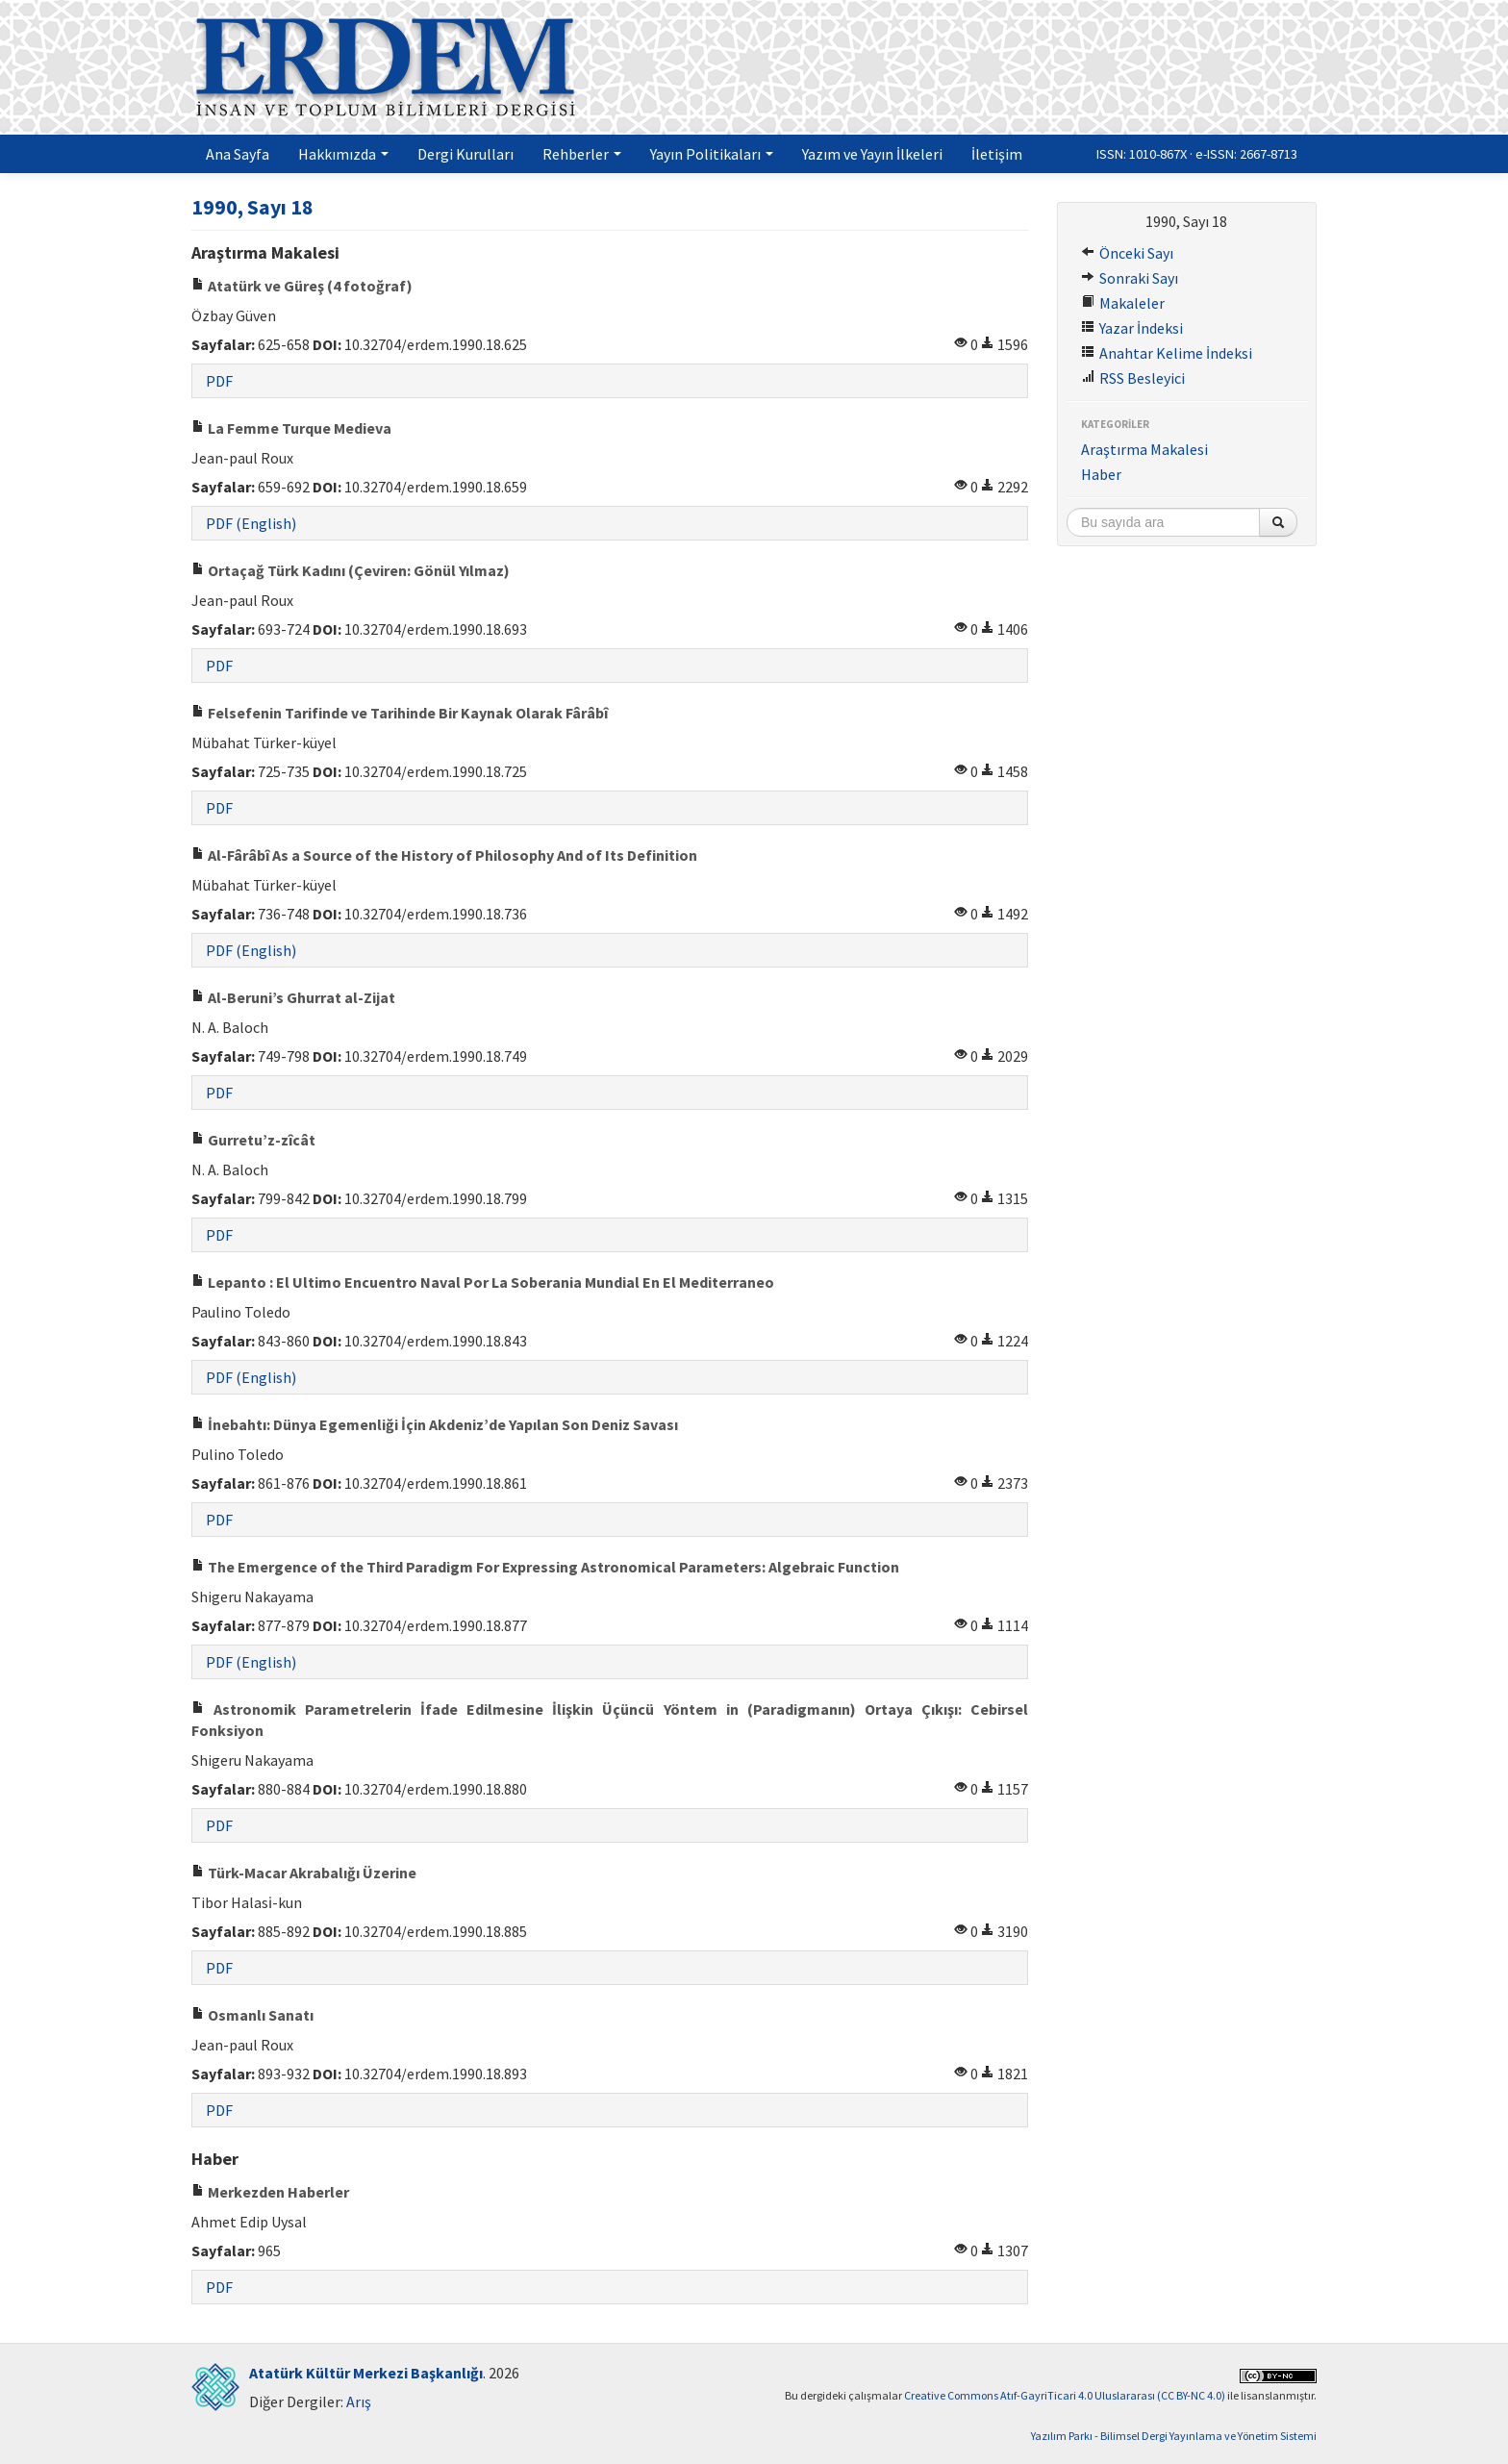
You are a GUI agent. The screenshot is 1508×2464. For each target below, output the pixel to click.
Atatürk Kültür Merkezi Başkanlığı (366, 2372)
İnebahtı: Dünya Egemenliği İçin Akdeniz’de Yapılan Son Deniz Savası (434, 1424)
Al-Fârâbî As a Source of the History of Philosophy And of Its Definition (444, 855)
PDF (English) (251, 523)
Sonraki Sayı (1129, 278)
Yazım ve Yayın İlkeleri (872, 153)
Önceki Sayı (1127, 253)
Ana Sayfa (237, 153)
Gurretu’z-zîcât (253, 1139)
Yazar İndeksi (1132, 328)
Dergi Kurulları (465, 153)
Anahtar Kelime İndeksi (1166, 353)
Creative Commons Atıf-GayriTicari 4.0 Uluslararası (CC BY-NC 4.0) (1064, 2395)
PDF (219, 380)
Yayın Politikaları (711, 153)
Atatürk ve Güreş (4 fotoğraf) (302, 285)
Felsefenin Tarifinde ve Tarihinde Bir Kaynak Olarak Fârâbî (399, 712)
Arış (358, 2401)
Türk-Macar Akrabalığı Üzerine (303, 1872)
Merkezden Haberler (270, 2191)
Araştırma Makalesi (1144, 449)
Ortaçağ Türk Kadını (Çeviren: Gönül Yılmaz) (350, 570)
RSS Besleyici (1133, 378)
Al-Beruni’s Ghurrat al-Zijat (293, 997)
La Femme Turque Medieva (291, 428)
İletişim (996, 153)
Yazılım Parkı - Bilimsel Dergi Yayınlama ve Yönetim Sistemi (1174, 2435)
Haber (1101, 474)
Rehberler (581, 153)
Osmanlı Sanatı (252, 2014)
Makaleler (1123, 303)
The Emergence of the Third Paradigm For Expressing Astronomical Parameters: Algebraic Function (545, 1566)
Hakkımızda (343, 153)
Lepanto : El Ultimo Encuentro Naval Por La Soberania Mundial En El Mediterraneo (482, 1282)
